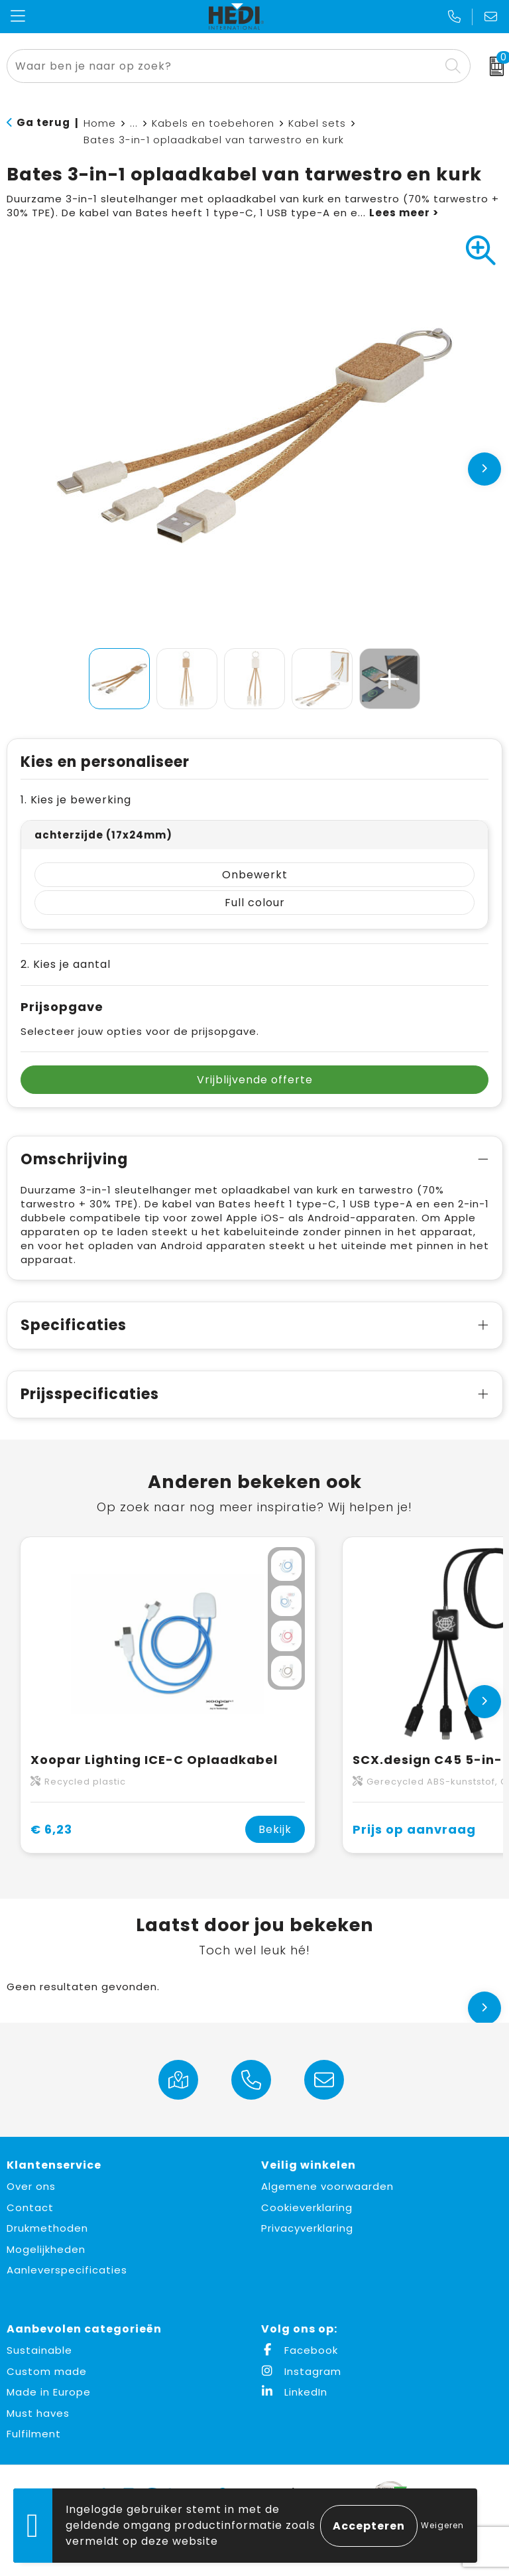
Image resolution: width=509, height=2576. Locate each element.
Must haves (38, 2413)
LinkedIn (294, 2392)
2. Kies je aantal (66, 964)
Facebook (299, 2350)
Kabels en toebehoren (213, 123)
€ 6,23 (51, 1829)
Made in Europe (49, 2392)
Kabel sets (317, 123)
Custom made (47, 2371)
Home (100, 123)
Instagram (301, 2371)
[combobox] (224, 66)
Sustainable (39, 2350)
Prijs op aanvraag (414, 1829)
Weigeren (442, 2525)
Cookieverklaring (307, 2207)
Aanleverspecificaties (67, 2270)
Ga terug (43, 122)
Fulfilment (34, 2434)
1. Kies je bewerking (76, 800)
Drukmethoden (47, 2228)
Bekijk (275, 1829)
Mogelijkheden (46, 2249)
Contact (30, 2207)
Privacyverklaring (307, 2228)
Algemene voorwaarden (327, 2186)
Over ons (31, 2186)
